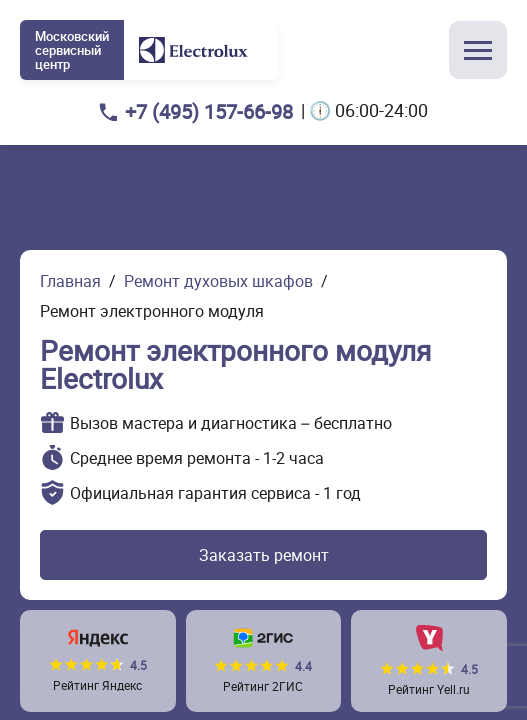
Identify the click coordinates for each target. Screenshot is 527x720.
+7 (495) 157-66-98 (209, 111)
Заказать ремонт (264, 555)
